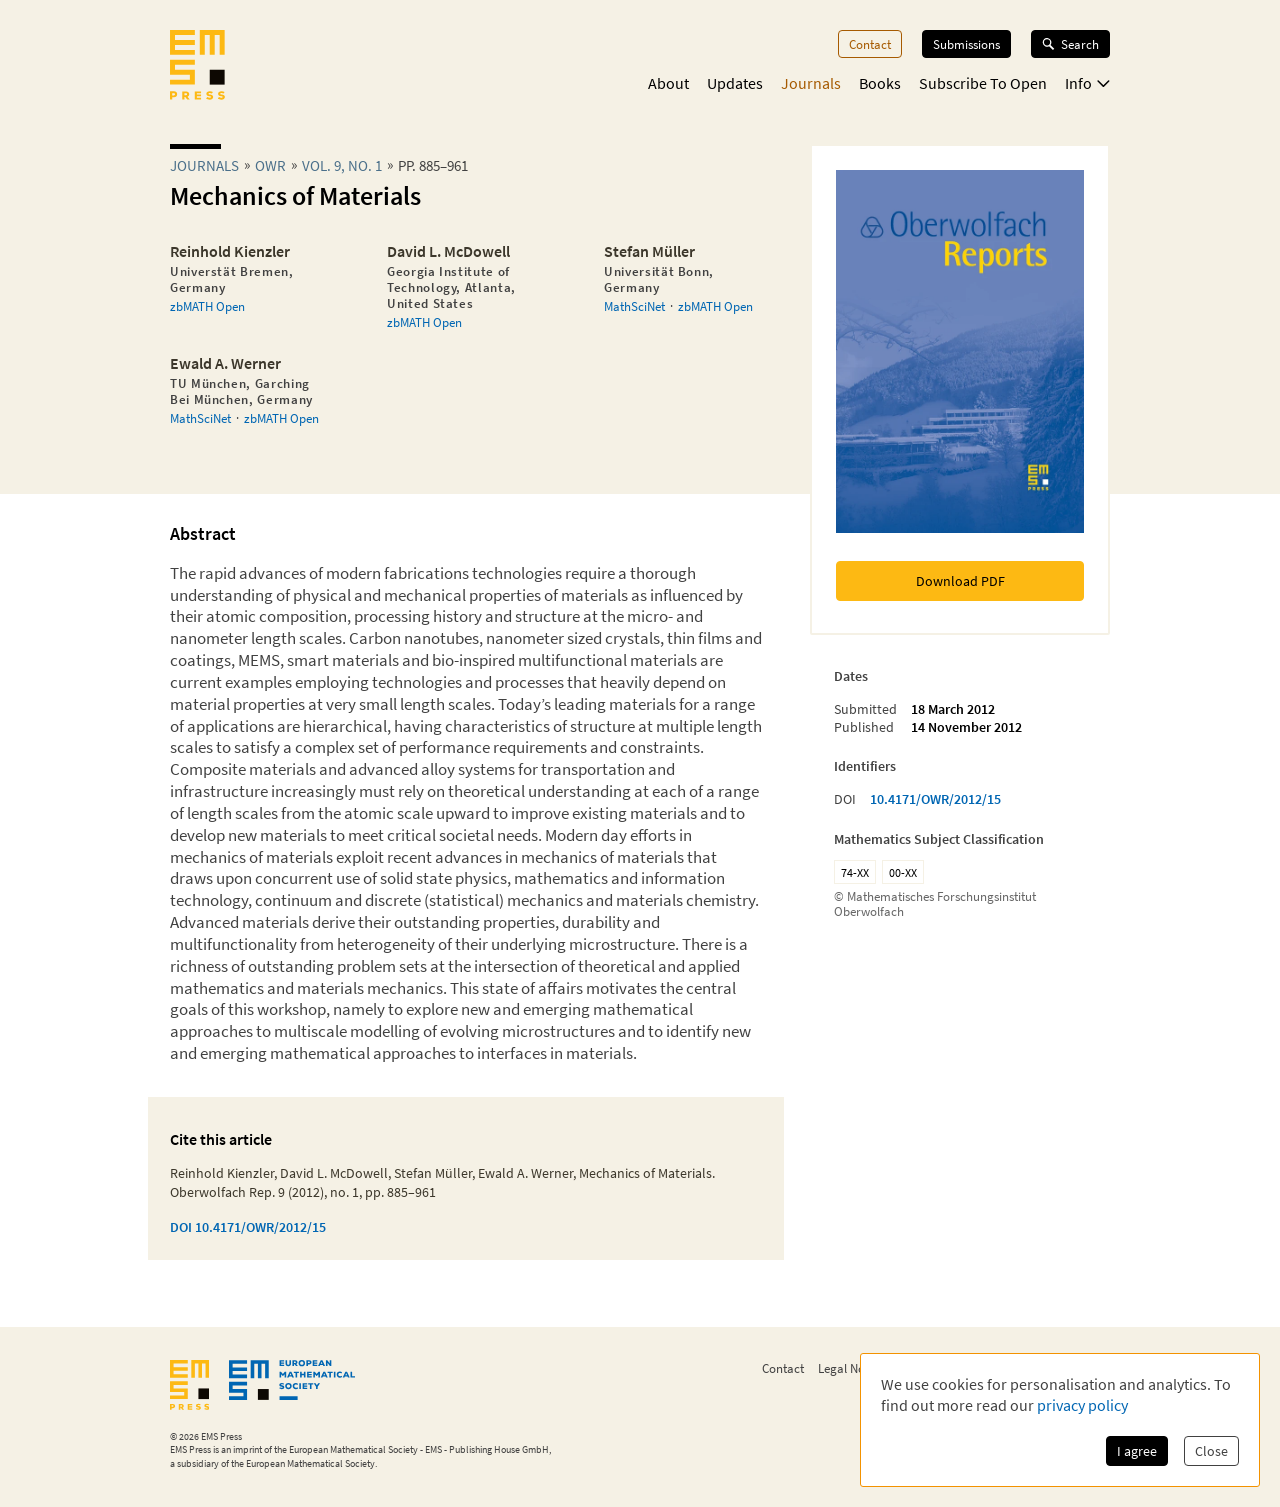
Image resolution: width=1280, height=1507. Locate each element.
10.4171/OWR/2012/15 (935, 799)
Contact (870, 44)
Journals (811, 83)
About (668, 83)
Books (880, 83)
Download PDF (960, 581)
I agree (1137, 1451)
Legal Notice (851, 1368)
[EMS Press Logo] (197, 67)
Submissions (966, 44)
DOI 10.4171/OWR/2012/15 (248, 1227)
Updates (735, 83)
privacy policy (1082, 1405)
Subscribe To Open (983, 83)
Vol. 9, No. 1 (342, 165)
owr (270, 165)
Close (1211, 1451)
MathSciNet (634, 306)
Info (1087, 83)
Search (1070, 44)
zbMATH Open (207, 306)
